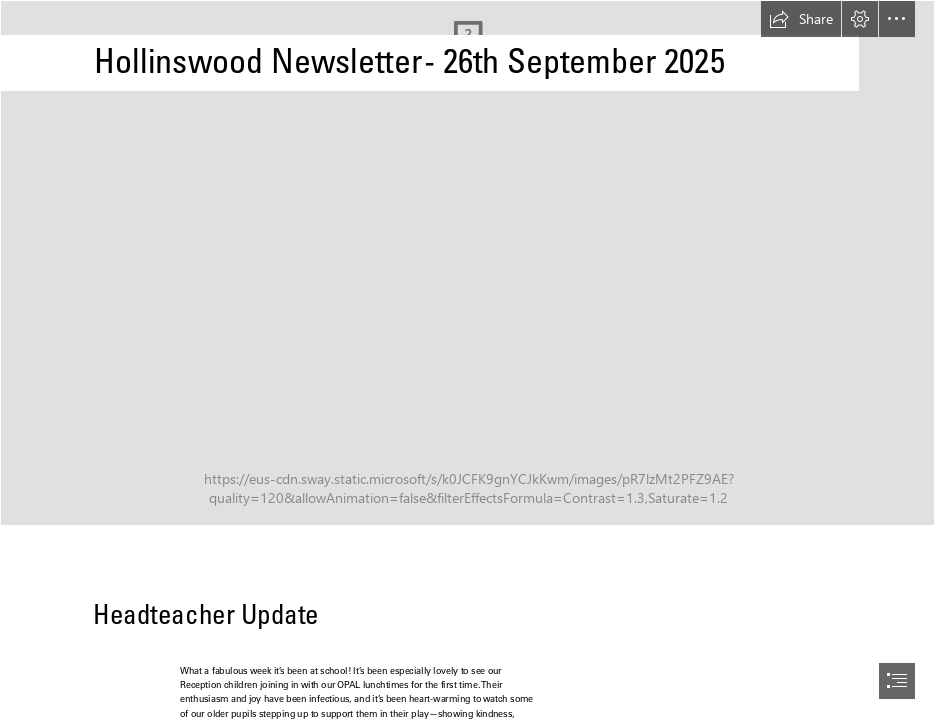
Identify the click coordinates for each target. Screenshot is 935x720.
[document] (467, 360)
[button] (801, 19)
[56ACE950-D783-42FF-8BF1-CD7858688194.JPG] (467, 263)
